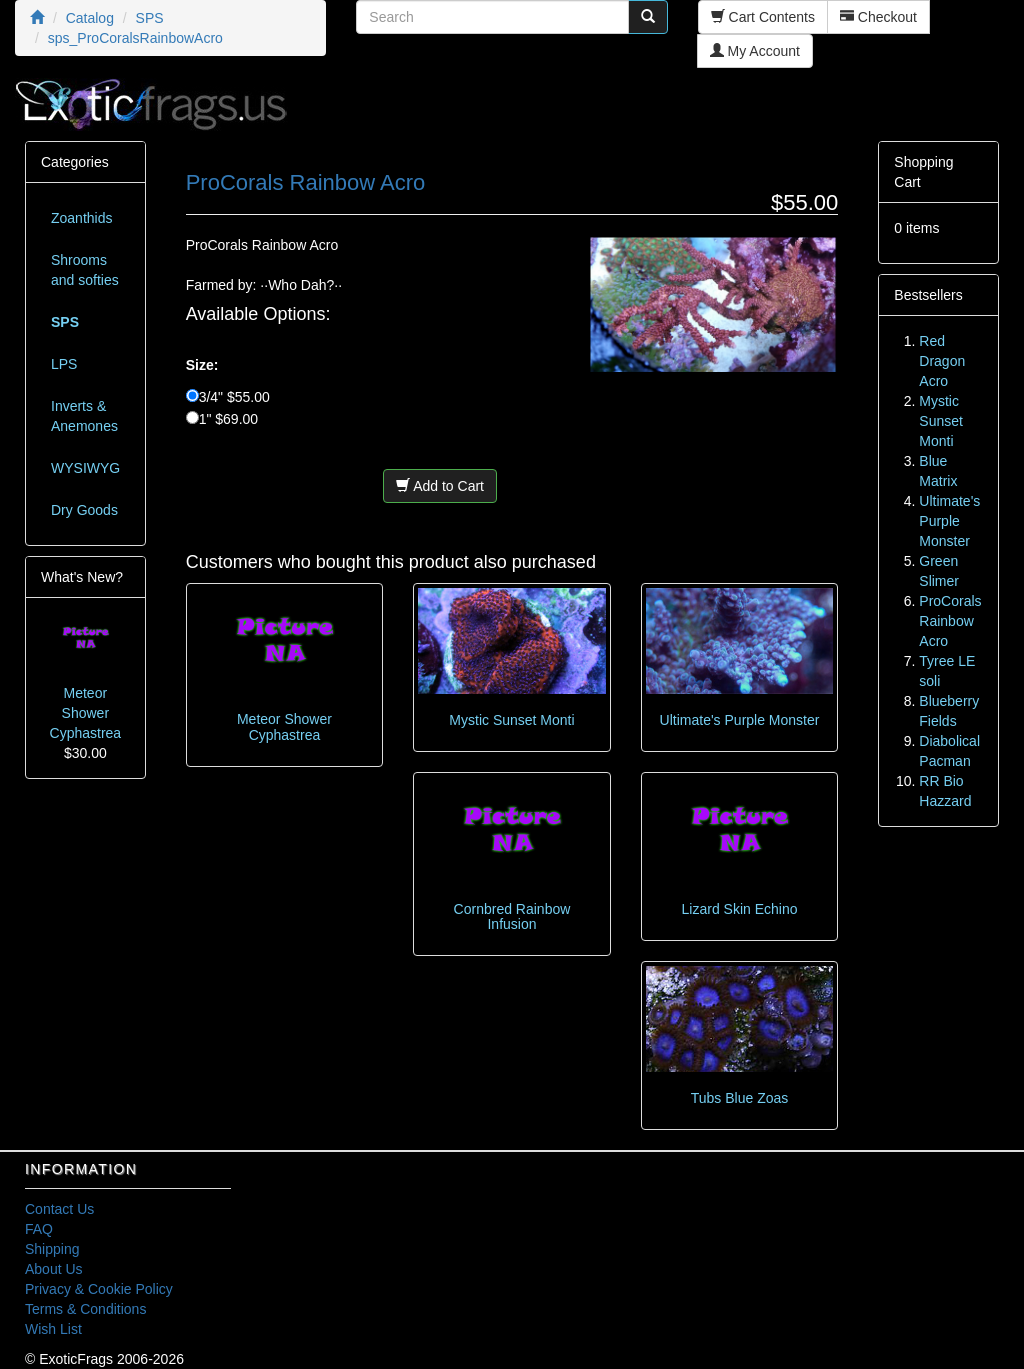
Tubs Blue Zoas (740, 1098)
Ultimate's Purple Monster (740, 720)
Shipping (52, 1249)
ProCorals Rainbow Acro (950, 621)
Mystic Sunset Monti (511, 720)
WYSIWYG (85, 468)
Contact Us (59, 1209)
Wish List (53, 1329)
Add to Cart (440, 486)
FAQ (39, 1229)
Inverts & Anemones (84, 416)
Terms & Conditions (85, 1309)
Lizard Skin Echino (740, 909)
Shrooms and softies (85, 270)
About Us (54, 1269)
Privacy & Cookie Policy (99, 1289)
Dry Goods (84, 510)
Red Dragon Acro (942, 361)
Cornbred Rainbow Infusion (512, 916)
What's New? (82, 577)
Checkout (878, 17)
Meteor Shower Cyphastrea (284, 726)
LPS (64, 364)
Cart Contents (763, 17)
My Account (755, 51)
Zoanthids (81, 218)
